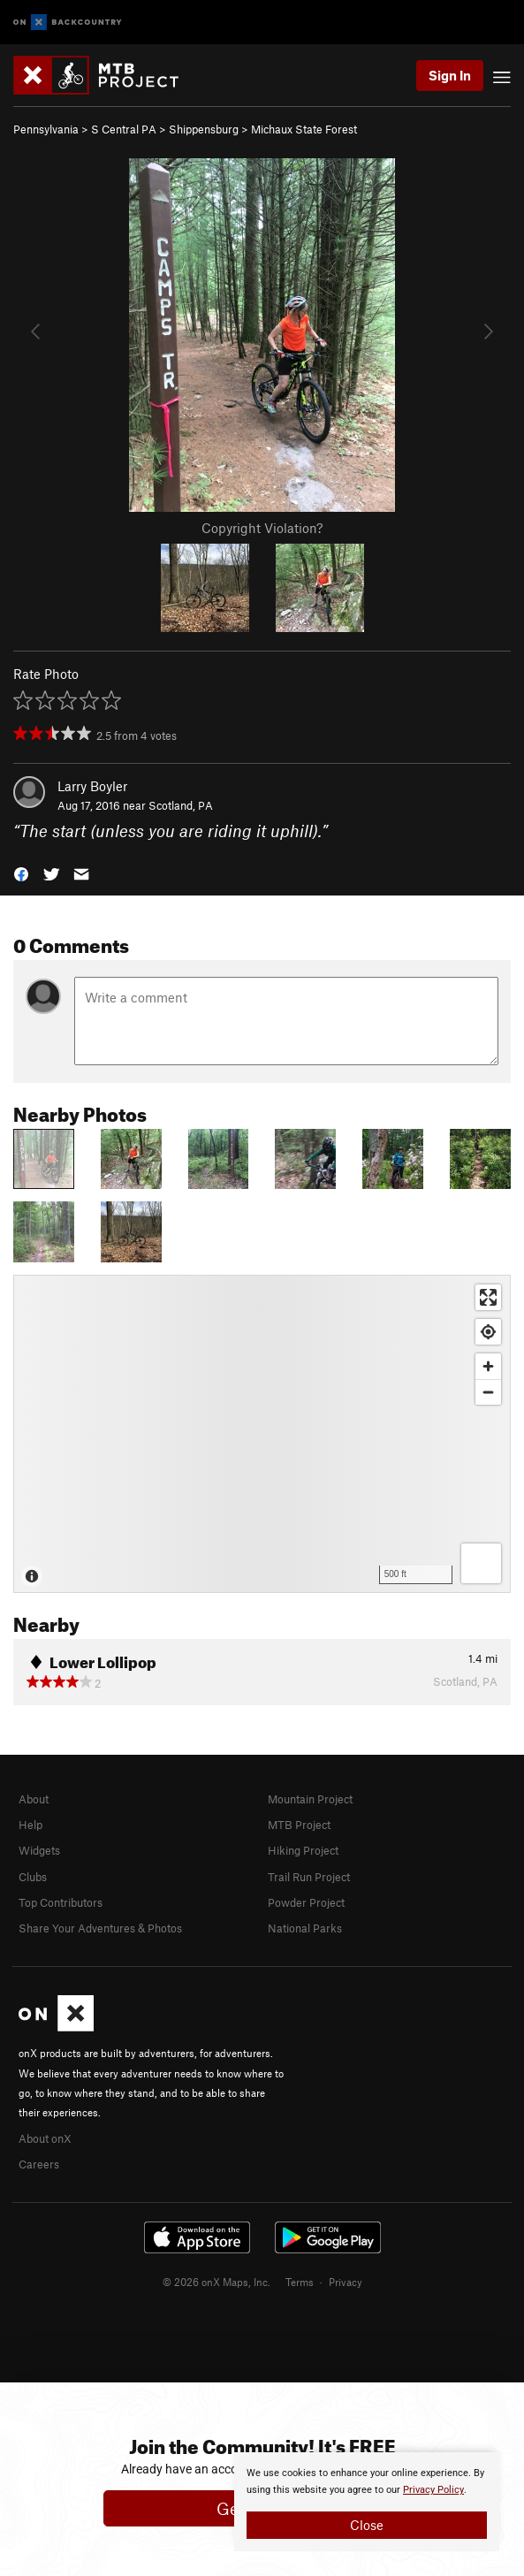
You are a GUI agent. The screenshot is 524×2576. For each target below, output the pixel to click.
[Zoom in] (488, 1366)
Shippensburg (204, 129)
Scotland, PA (180, 805)
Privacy (345, 2281)
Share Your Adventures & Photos (100, 1928)
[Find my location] (488, 1332)
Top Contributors (61, 1902)
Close (367, 2525)
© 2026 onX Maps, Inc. (216, 2281)
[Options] (481, 1563)
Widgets (39, 1850)
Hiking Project (303, 1850)
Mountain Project (310, 1799)
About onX (45, 2138)
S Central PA (123, 129)
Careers (39, 2164)
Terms (299, 2281)
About (34, 1799)
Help (30, 1825)
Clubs (33, 1877)
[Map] (262, 1434)
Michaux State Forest (304, 129)
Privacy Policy (433, 2490)
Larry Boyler (92, 786)
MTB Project (299, 1825)
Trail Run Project (309, 1877)
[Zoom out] (488, 1392)
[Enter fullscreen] (488, 1297)
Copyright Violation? (262, 528)
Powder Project (306, 1902)
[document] (367, 2502)
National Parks (305, 1928)
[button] (21, 873)
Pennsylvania (46, 129)
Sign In (450, 75)
